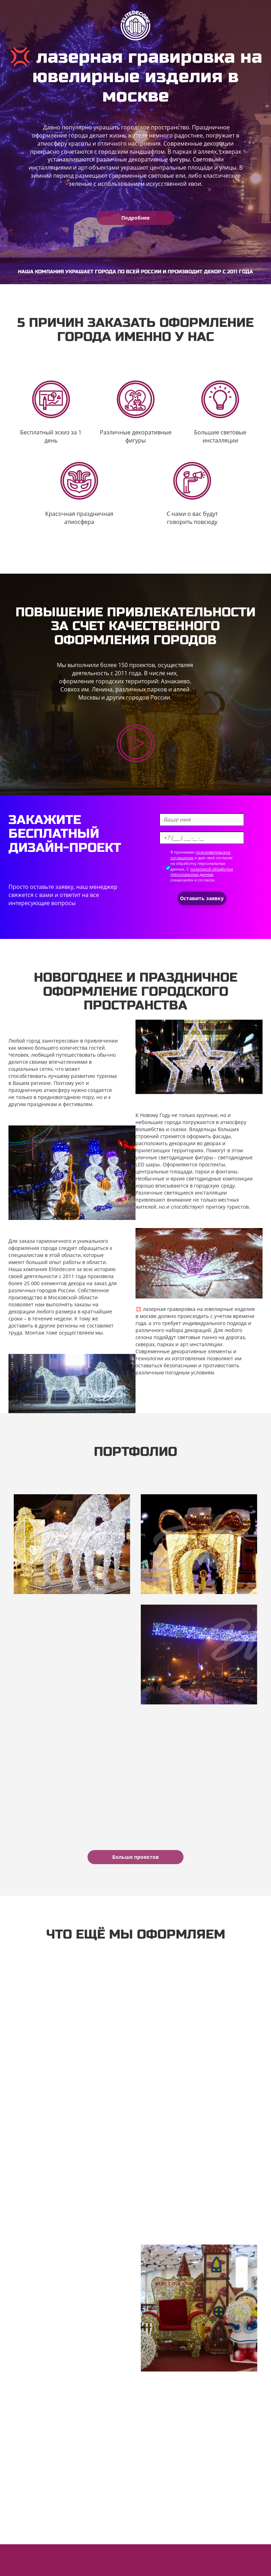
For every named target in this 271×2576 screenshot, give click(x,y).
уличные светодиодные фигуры (174, 1157)
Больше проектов (135, 1857)
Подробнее (135, 217)
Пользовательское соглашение (51, 2565)
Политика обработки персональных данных (154, 2565)
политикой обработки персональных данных (201, 871)
